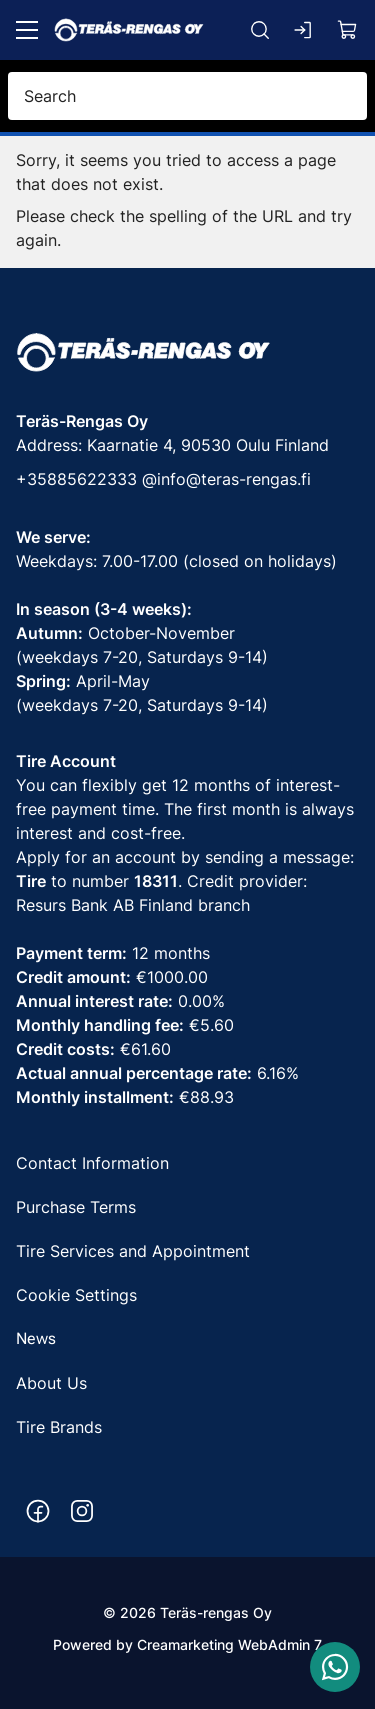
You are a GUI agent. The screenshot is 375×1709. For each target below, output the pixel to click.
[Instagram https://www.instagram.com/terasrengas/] (82, 1511)
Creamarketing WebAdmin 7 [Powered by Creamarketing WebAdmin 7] (229, 1644)
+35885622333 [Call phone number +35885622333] (76, 479)
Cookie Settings (76, 1295)
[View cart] (348, 30)
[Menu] (27, 30)
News (36, 1338)
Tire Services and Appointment (133, 1251)
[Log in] (304, 30)
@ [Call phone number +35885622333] (149, 479)
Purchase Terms (76, 1207)
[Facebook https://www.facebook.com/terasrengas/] (38, 1511)
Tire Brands (59, 1427)
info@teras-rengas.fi (234, 479)
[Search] (260, 30)
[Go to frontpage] (129, 30)
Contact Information (95, 1163)
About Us (51, 1383)
